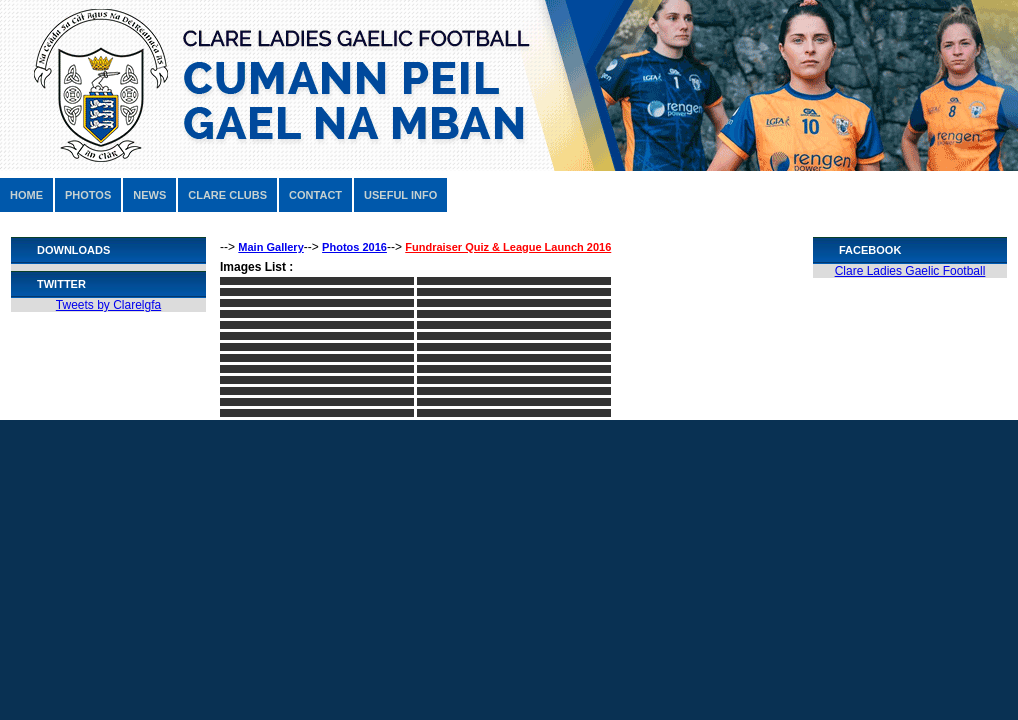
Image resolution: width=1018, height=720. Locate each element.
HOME (26, 195)
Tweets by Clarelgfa (108, 305)
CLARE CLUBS (227, 195)
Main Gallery (270, 247)
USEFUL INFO (400, 195)
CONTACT (315, 195)
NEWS (149, 195)
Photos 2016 (354, 247)
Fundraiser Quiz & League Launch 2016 (508, 247)
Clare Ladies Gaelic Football (910, 271)
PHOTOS (88, 195)
